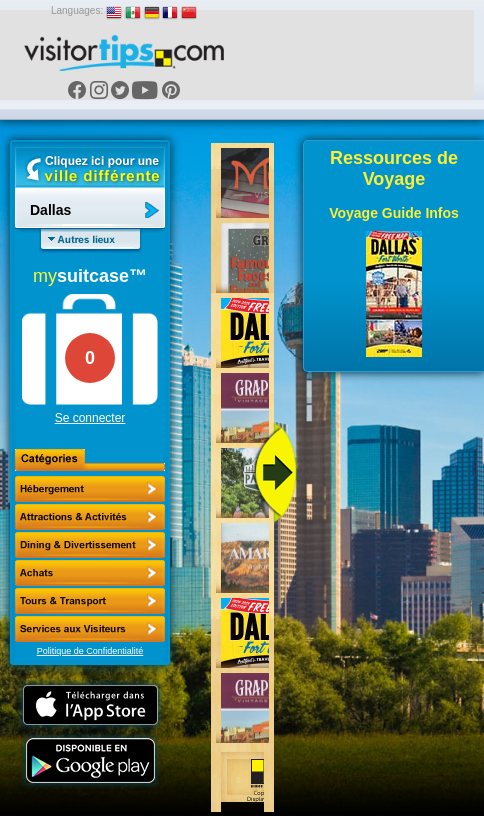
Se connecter (90, 418)
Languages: (77, 10)
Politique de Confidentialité (90, 651)
